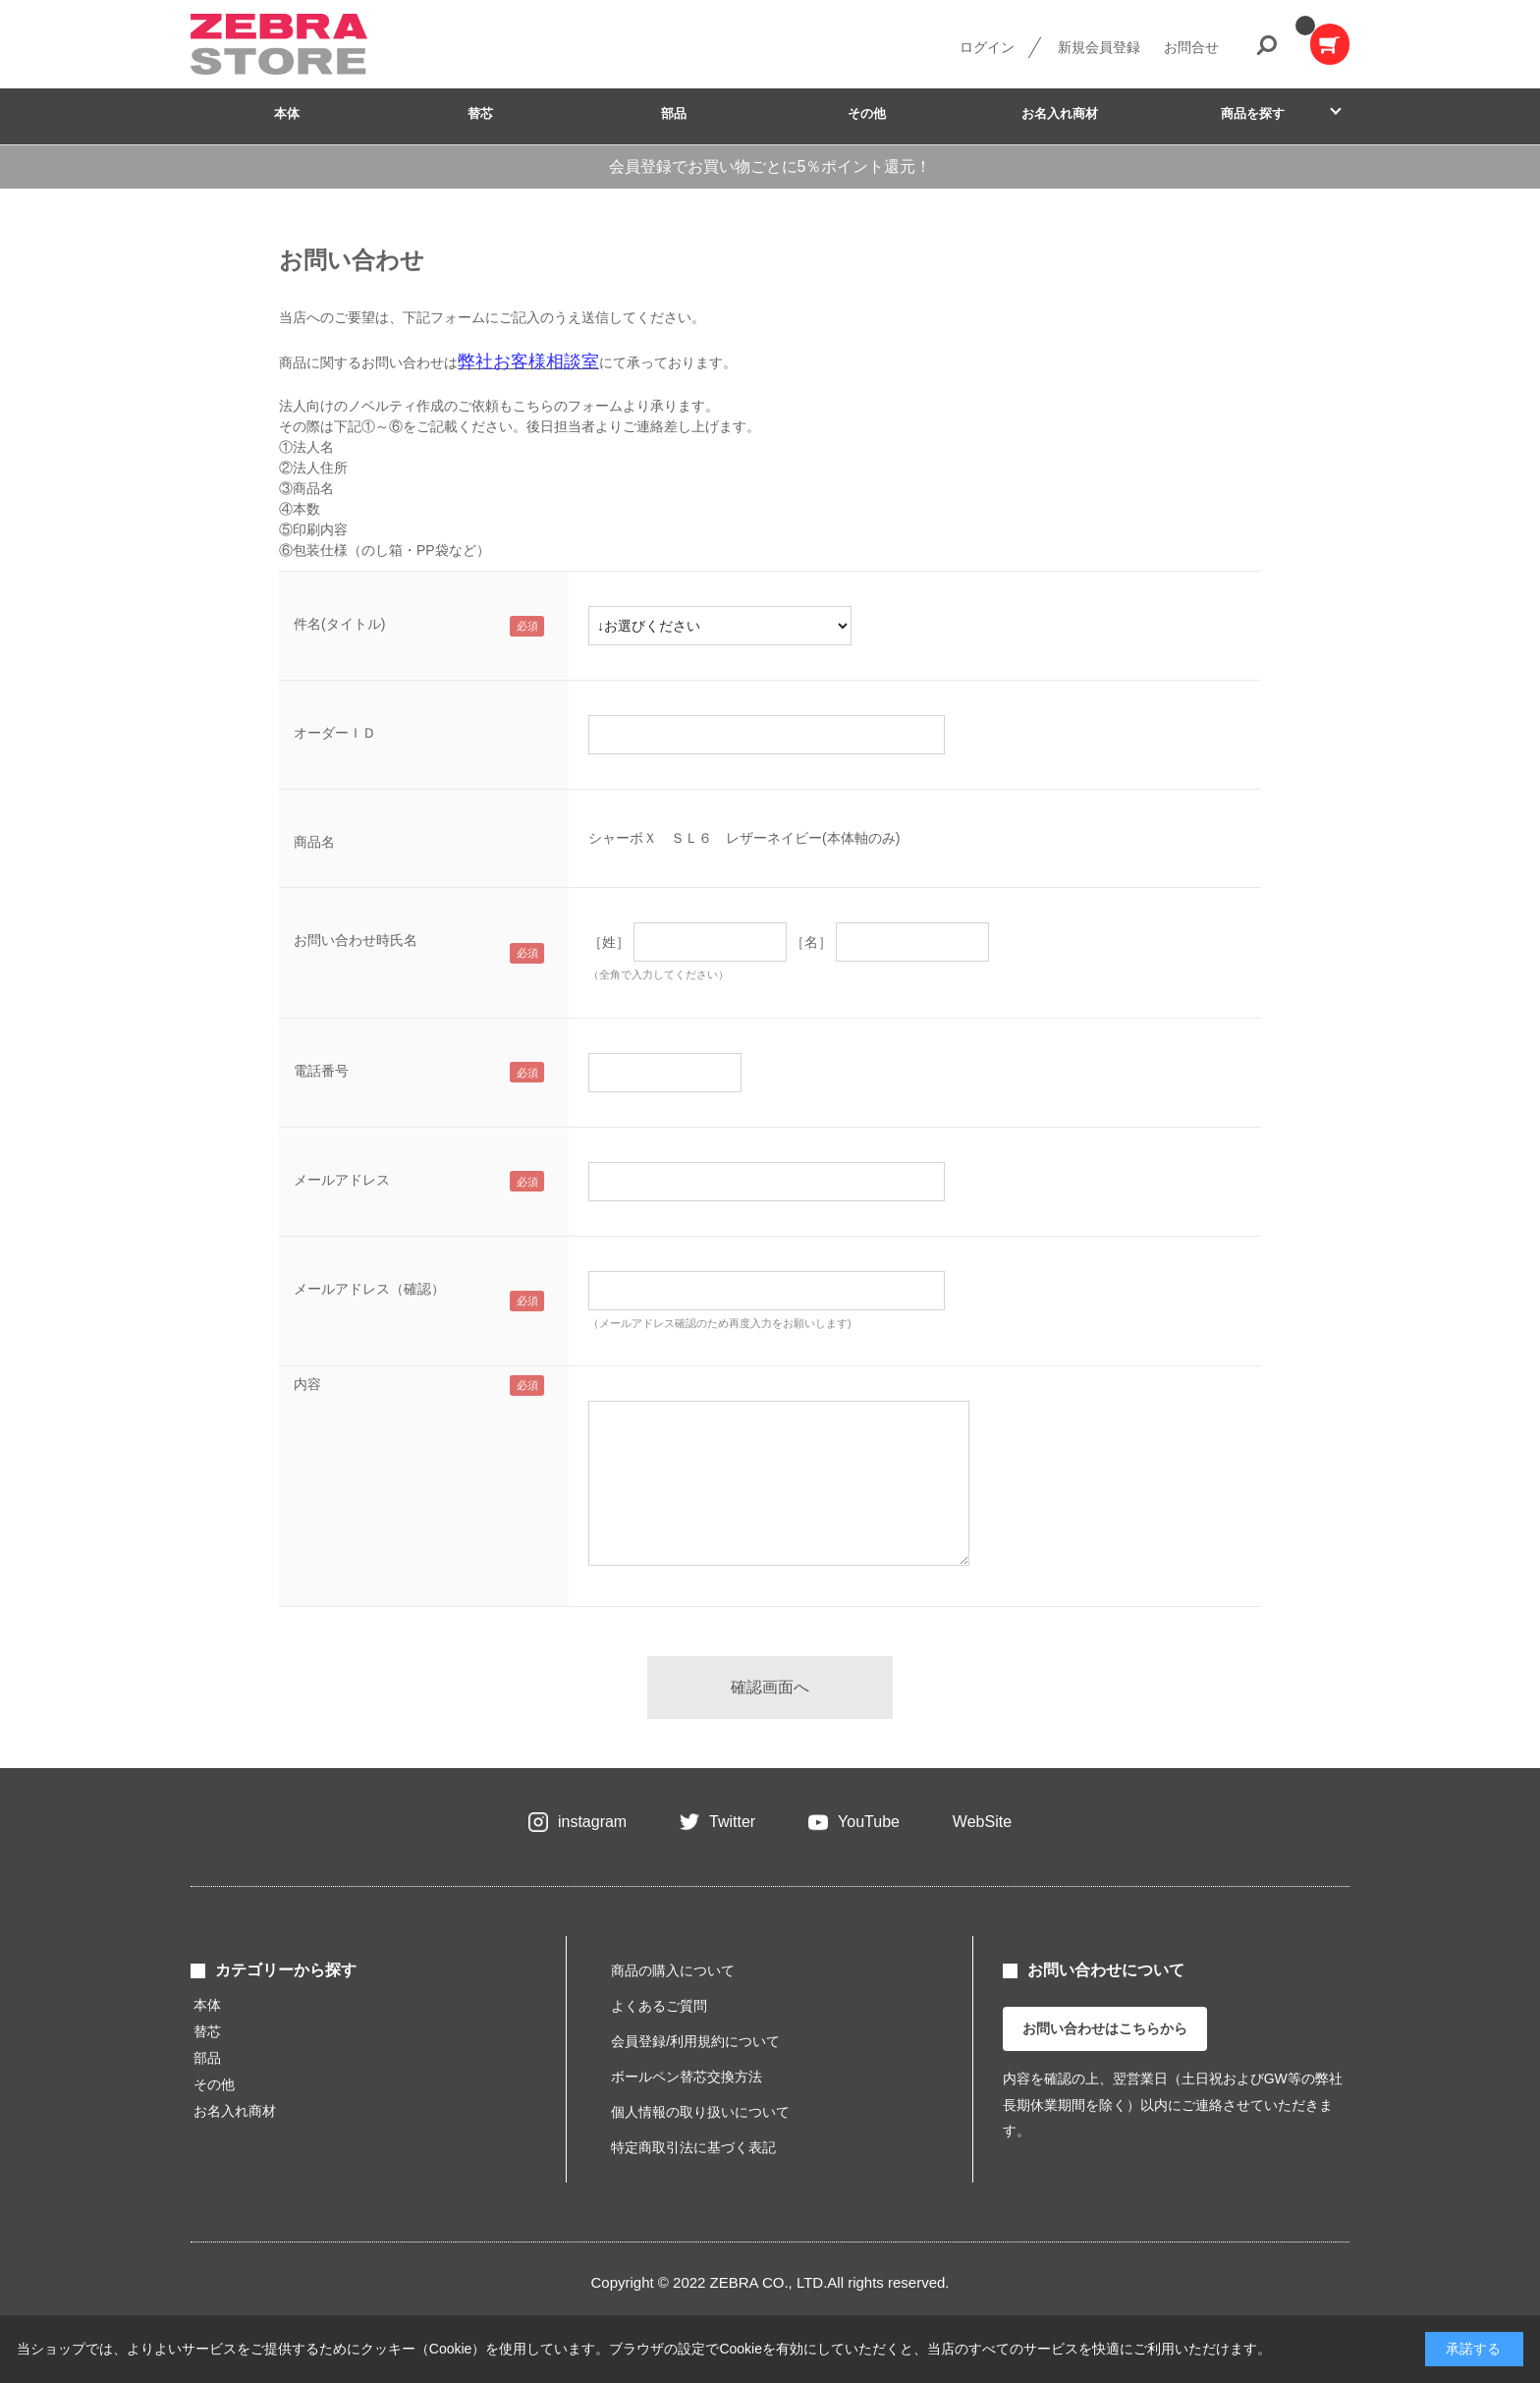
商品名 (314, 842)
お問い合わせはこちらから (1104, 2028)
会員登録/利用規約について (695, 2041)
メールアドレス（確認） (369, 1289)
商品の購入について (673, 1970)
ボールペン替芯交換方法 (686, 2076)
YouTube (869, 1821)
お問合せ (1191, 47)
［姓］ (609, 942)
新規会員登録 (1099, 47)
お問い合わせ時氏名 (355, 940)
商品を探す (1253, 113)
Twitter (732, 1821)
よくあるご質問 (659, 2006)
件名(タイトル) (339, 624)
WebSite (982, 1821)
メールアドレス (342, 1180)
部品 (674, 113)
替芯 (480, 113)
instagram (592, 1821)
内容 (307, 1384)
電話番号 (321, 1071)
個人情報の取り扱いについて (700, 2112)
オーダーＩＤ (335, 733)
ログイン (987, 47)
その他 (867, 113)
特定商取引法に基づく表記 (693, 2147)
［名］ (811, 942)
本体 (287, 113)
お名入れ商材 (1059, 113)
